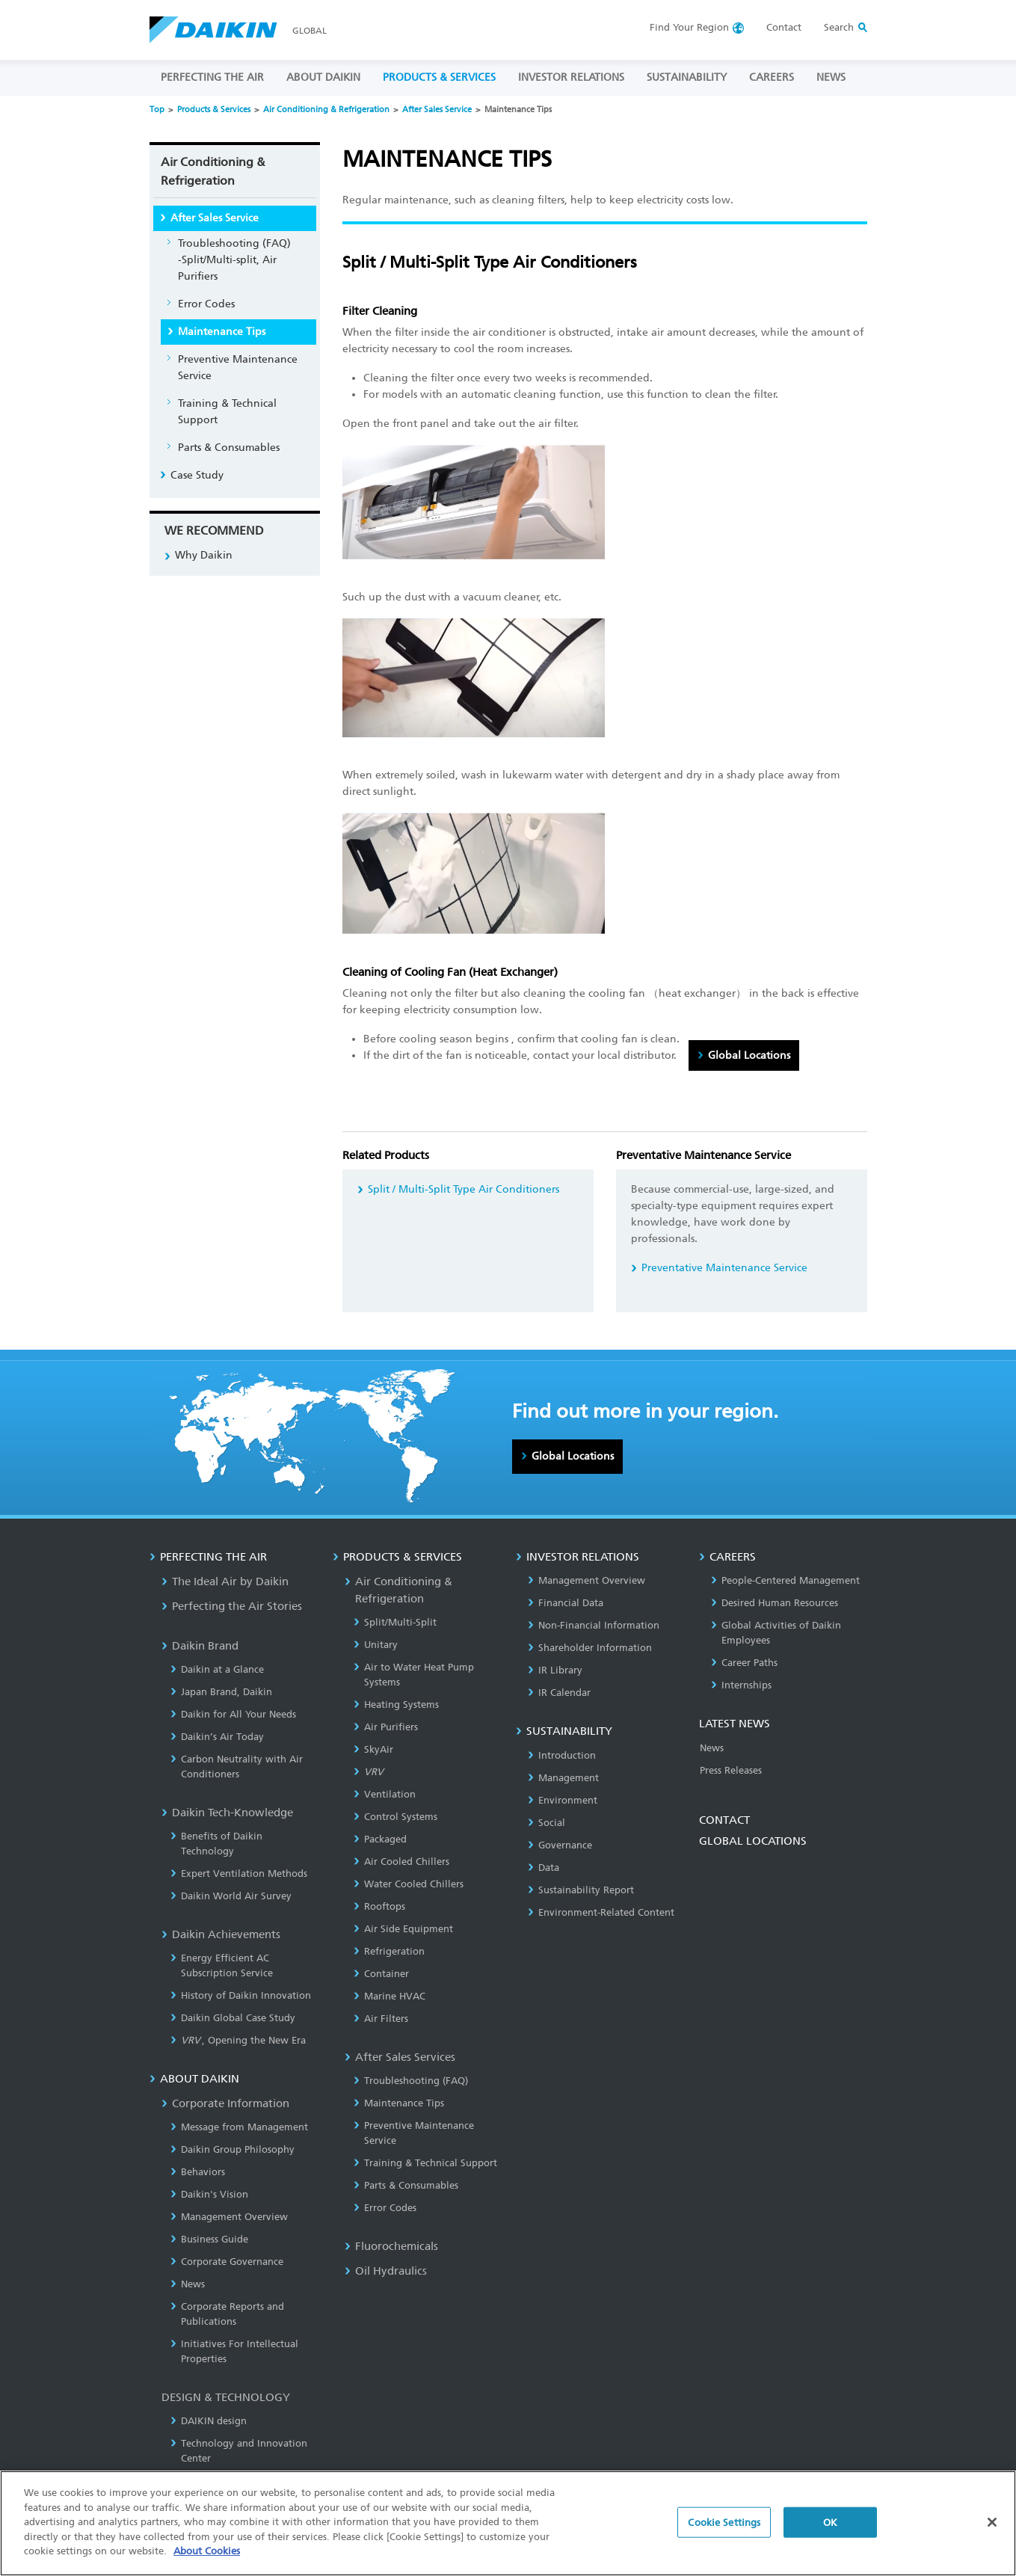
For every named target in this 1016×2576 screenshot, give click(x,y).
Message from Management (239, 2127)
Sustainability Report (581, 1890)
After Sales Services (400, 2057)
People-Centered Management (785, 1580)
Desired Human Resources (774, 1602)
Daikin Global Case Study (232, 2017)
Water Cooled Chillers (409, 1884)
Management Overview (229, 2216)
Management (563, 1777)
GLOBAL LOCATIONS (753, 1841)
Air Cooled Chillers (401, 1861)
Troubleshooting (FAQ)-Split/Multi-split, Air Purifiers (234, 260)
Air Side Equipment (403, 1928)
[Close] (992, 2525)
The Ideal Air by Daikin (225, 1581)
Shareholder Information (590, 1647)
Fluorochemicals (391, 2246)
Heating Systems (396, 1704)
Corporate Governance (226, 2261)
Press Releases (731, 1770)
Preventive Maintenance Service (238, 367)
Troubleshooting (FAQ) (411, 2080)
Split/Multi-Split (395, 1622)
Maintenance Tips (221, 331)
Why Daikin (204, 555)
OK (830, 2526)
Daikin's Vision (209, 2194)
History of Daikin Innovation (240, 1995)
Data (543, 1867)
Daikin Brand (199, 1646)
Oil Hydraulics (386, 2271)
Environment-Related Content (601, 1912)
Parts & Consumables (229, 447)
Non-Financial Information (593, 1625)
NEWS (831, 77)
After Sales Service (437, 109)
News (187, 2284)
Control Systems (395, 1816)
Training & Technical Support (227, 411)
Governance (560, 1845)
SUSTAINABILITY (687, 77)
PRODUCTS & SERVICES (439, 77)
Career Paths (744, 1662)
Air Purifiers (386, 1727)
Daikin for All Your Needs (233, 1714)
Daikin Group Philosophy (232, 2149)
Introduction (562, 1755)
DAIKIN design (208, 2420)
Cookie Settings (724, 2526)
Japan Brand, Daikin (221, 1691)
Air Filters (381, 2018)
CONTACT (724, 1820)
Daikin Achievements (220, 1934)
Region (689, 27)
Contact (783, 27)
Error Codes (206, 304)
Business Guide (209, 2239)
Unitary (376, 1644)
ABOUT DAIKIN (323, 77)
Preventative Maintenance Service (724, 1267)
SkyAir (373, 1749)
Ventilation (385, 1794)
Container (381, 1973)
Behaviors (197, 2171)
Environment (562, 1800)
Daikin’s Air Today (217, 1736)
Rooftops (379, 1906)
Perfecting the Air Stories (231, 1606)
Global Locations (749, 1055)
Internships (741, 1685)
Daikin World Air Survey (231, 1896)
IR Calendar (559, 1692)
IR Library (555, 1670)
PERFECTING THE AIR (212, 77)
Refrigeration (389, 1951)
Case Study (197, 475)
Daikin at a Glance (217, 1669)
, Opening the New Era (238, 2040)
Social (546, 1822)
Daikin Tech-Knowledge (227, 1812)
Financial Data (565, 1602)
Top (157, 109)
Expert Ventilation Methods (238, 1873)
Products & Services (213, 109)
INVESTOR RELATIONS (571, 77)
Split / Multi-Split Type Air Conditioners (463, 1189)
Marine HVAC (389, 1996)
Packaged (380, 1839)
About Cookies (206, 2555)
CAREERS (771, 77)
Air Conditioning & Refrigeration (326, 109)
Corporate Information (225, 2103)
